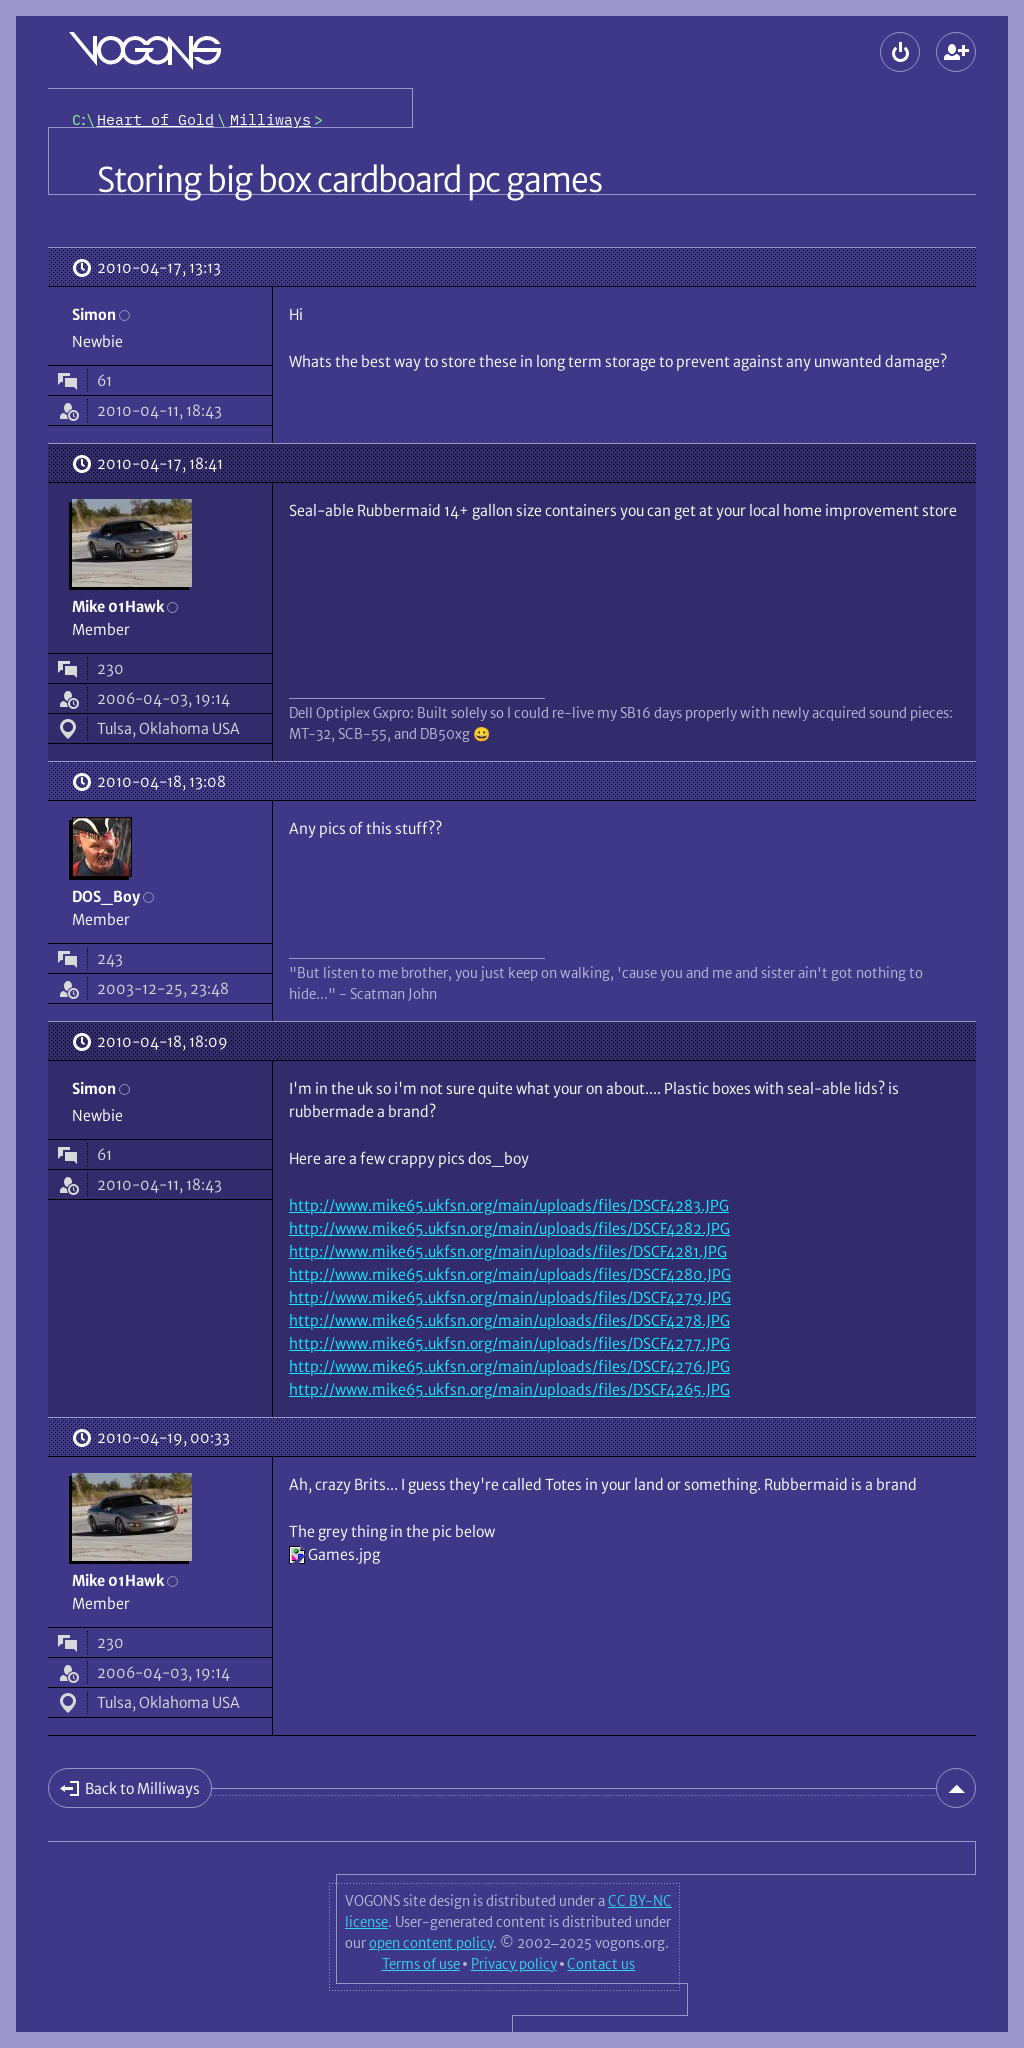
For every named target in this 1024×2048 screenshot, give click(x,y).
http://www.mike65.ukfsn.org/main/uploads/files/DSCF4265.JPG (509, 1389)
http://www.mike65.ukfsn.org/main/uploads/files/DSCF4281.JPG (508, 1251)
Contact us (601, 1964)
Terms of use (421, 1964)
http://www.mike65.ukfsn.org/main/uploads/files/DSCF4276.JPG (509, 1366)
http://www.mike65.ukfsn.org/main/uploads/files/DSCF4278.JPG (509, 1320)
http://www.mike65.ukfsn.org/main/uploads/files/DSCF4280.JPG (510, 1274)
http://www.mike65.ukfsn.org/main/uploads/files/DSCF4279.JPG (510, 1297)
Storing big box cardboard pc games (349, 180)
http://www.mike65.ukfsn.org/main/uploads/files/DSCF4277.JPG (509, 1343)
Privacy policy (514, 1964)
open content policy (431, 1943)
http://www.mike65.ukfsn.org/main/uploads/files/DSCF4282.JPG (509, 1228)
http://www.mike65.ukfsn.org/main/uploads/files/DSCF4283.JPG (509, 1205)
